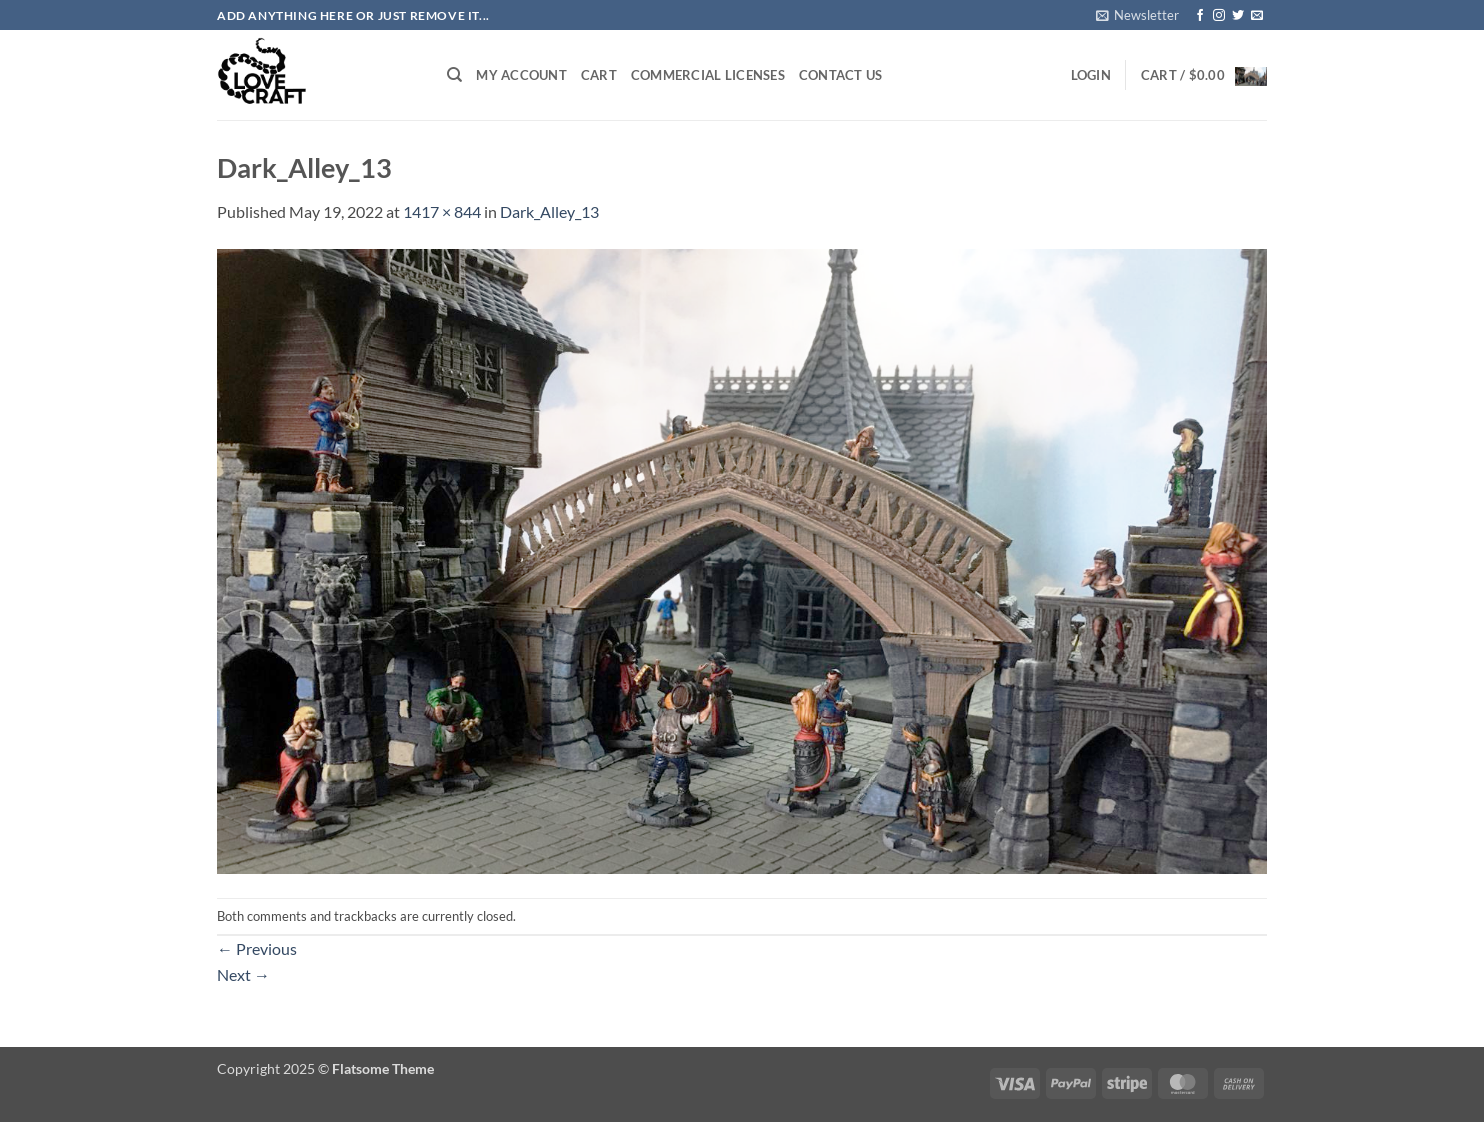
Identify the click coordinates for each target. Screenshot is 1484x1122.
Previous (257, 948)
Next (243, 974)
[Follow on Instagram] (1219, 16)
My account (521, 75)
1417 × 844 (442, 211)
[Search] (454, 75)
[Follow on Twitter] (1238, 16)
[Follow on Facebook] (1200, 16)
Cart (599, 75)
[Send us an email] (1257, 16)
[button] (1137, 15)
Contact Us (841, 75)
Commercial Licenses (708, 75)
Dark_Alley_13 (549, 211)
